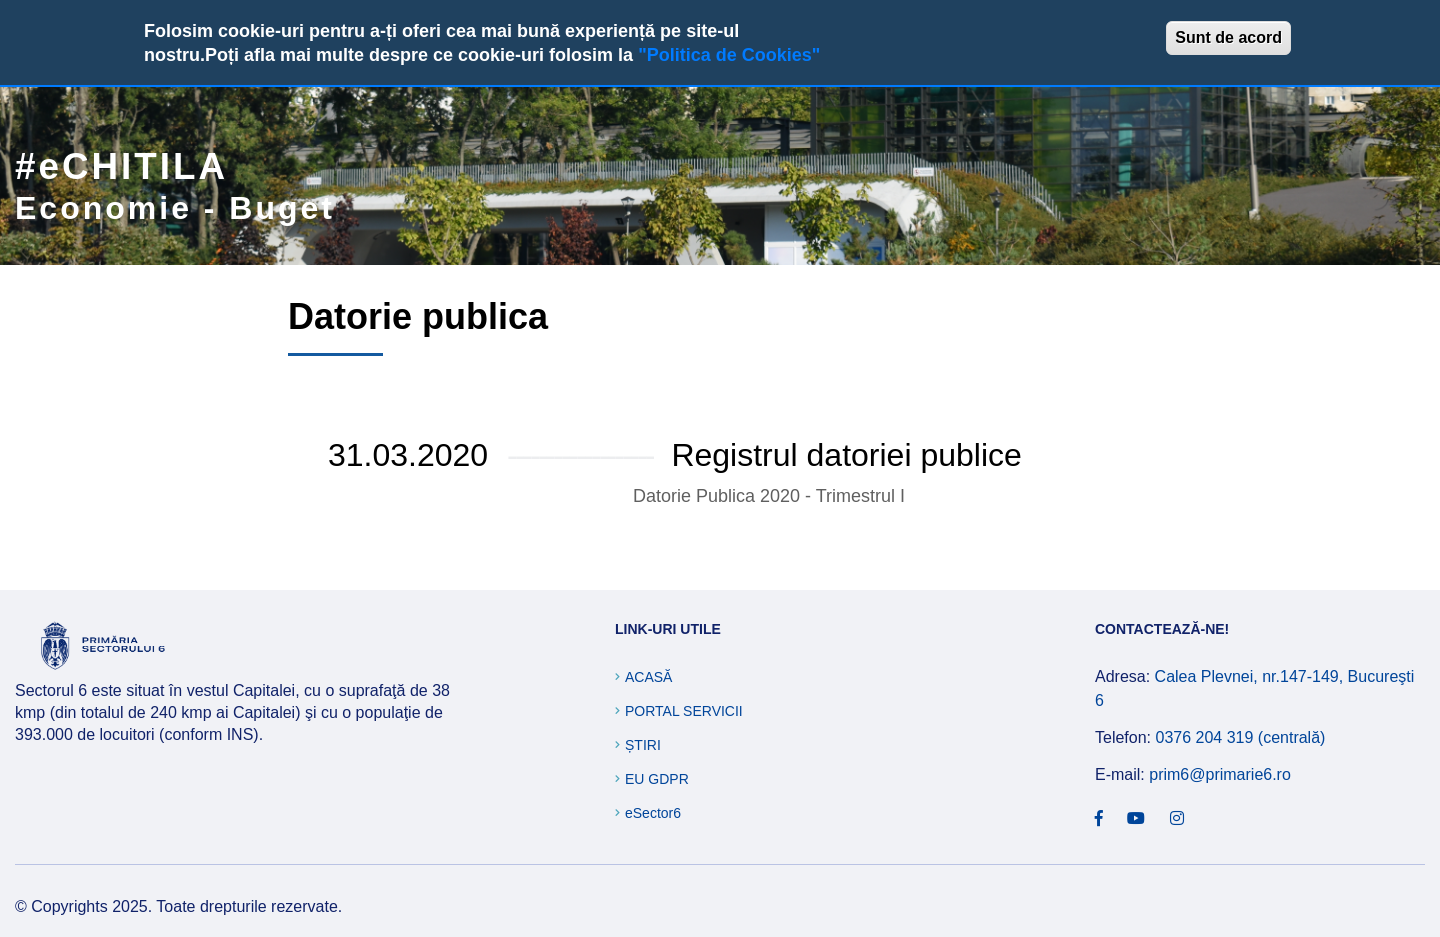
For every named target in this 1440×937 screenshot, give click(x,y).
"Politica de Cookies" (729, 55)
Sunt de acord (1228, 37)
